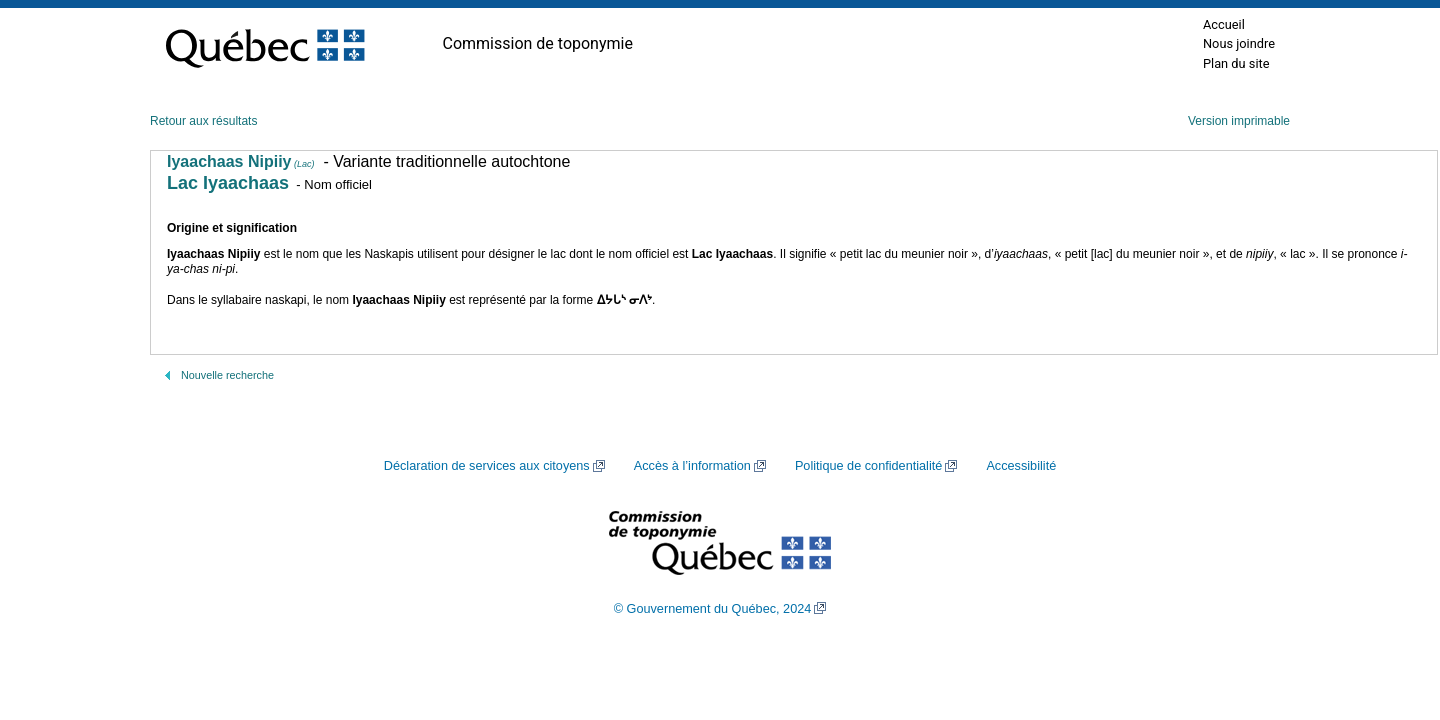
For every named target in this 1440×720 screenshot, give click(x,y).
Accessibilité (1021, 466)
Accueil (1224, 24)
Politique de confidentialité (868, 466)
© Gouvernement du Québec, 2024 (713, 609)
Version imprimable (1239, 121)
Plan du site (1236, 63)
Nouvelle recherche (227, 375)
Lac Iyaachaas (228, 183)
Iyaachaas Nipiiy (241, 161)
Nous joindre (1239, 43)
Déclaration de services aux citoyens (487, 466)
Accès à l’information (692, 466)
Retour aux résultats (203, 121)
